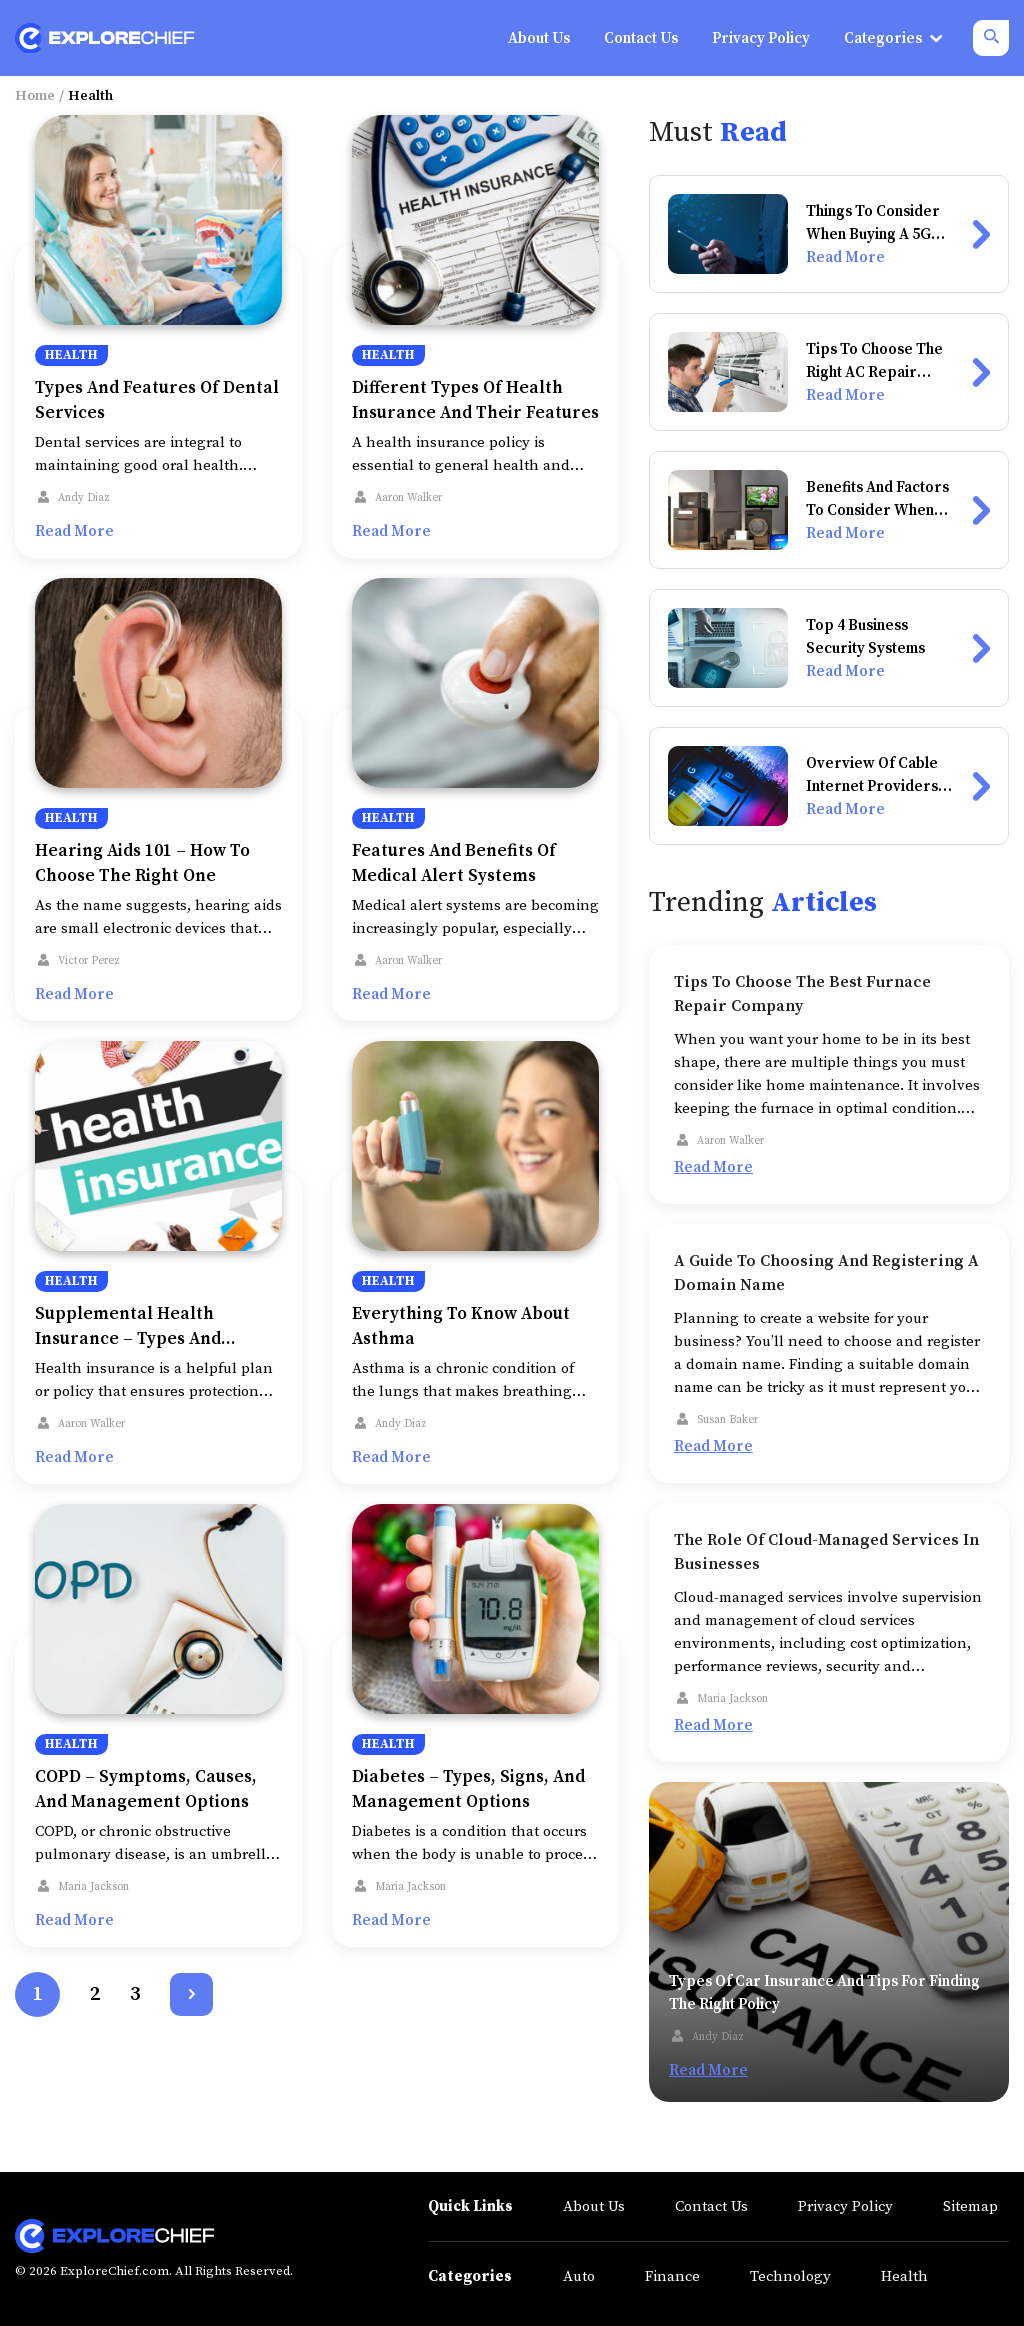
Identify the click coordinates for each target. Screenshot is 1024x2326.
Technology (790, 2276)
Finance (672, 2276)
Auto (579, 2276)
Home (35, 96)
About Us (594, 2206)
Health (71, 355)
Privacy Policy (845, 2206)
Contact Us (711, 2206)
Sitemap (970, 2206)
